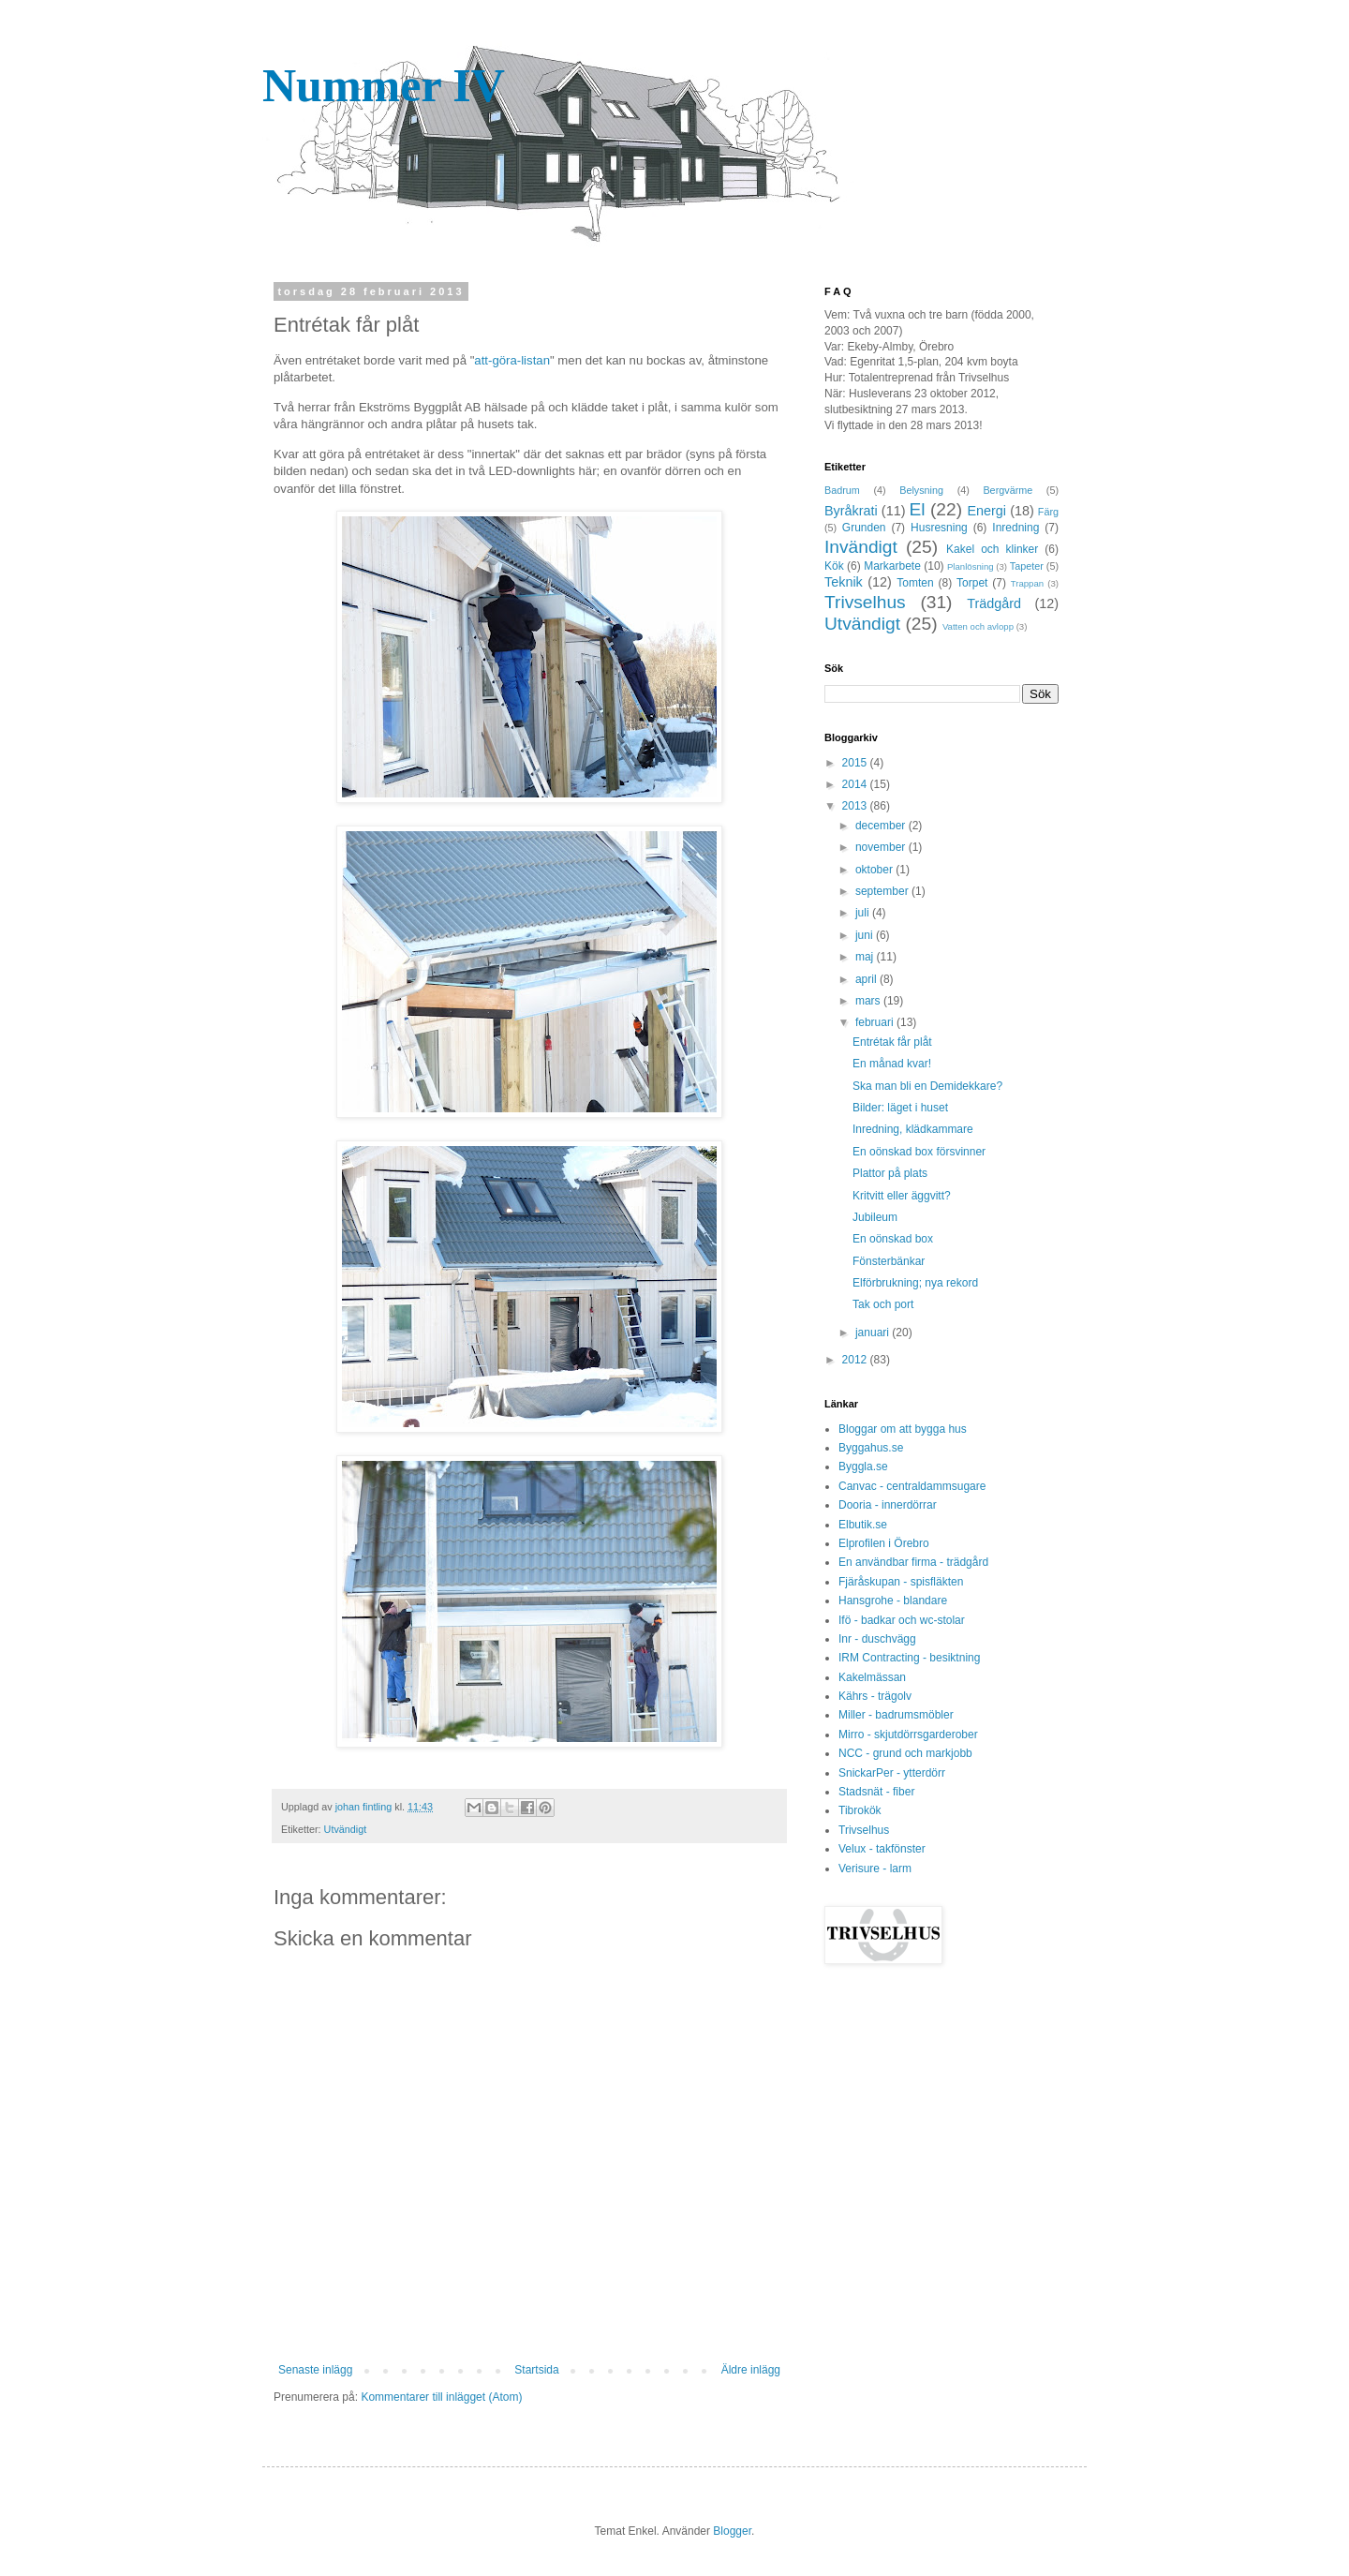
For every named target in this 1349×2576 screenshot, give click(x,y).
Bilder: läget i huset (900, 1107)
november (882, 847)
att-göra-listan (512, 360)
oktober (875, 869)
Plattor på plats (889, 1173)
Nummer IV (383, 85)
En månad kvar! (891, 1063)
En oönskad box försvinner (919, 1151)
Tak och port (882, 1304)
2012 (856, 1359)
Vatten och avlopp (978, 626)
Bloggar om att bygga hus (902, 1429)
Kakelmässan (872, 1677)
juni (865, 935)
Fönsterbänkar (888, 1261)
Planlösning (970, 566)
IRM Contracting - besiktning (909, 1657)
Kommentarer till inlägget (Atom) (441, 2397)
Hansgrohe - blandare (892, 1600)
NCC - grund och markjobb (905, 1753)
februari (876, 1022)
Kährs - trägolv (875, 1696)
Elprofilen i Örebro (883, 1543)
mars (869, 1000)
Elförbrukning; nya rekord (915, 1282)
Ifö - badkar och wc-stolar (901, 1620)
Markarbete (892, 566)
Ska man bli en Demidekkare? (927, 1086)
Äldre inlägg (750, 2369)
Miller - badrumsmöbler (896, 1714)
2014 (856, 784)
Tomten (915, 582)
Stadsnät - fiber (876, 1791)
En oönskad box (892, 1238)
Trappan (1027, 583)
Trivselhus (865, 602)
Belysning (921, 490)
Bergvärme (1007, 490)
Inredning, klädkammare (912, 1129)
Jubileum (874, 1217)
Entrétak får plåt (892, 1042)
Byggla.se (863, 1466)
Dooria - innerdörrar (887, 1504)
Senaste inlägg (315, 2369)
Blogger (732, 2531)
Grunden (864, 527)
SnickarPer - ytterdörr (891, 1772)
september (883, 891)
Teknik (843, 581)
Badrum (842, 490)
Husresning (939, 527)
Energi (986, 510)
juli (863, 912)
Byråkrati (851, 510)
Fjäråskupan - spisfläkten (900, 1581)
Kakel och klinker (992, 549)
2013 (856, 805)
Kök (834, 566)
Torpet (971, 582)
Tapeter (1027, 566)
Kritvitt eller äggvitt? (901, 1195)
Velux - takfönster (882, 1848)
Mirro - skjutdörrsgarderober (908, 1734)
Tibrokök (860, 1810)
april (867, 979)
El (918, 509)
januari (873, 1332)
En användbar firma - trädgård (913, 1562)
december (882, 825)
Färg (1048, 511)
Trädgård (994, 603)
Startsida (536, 2369)
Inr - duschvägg (877, 1638)
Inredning (1015, 527)
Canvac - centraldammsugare (912, 1486)
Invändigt (860, 547)
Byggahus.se (870, 1447)
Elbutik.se (862, 1524)
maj (866, 956)
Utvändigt (345, 1829)
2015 (856, 762)
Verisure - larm (875, 1868)
